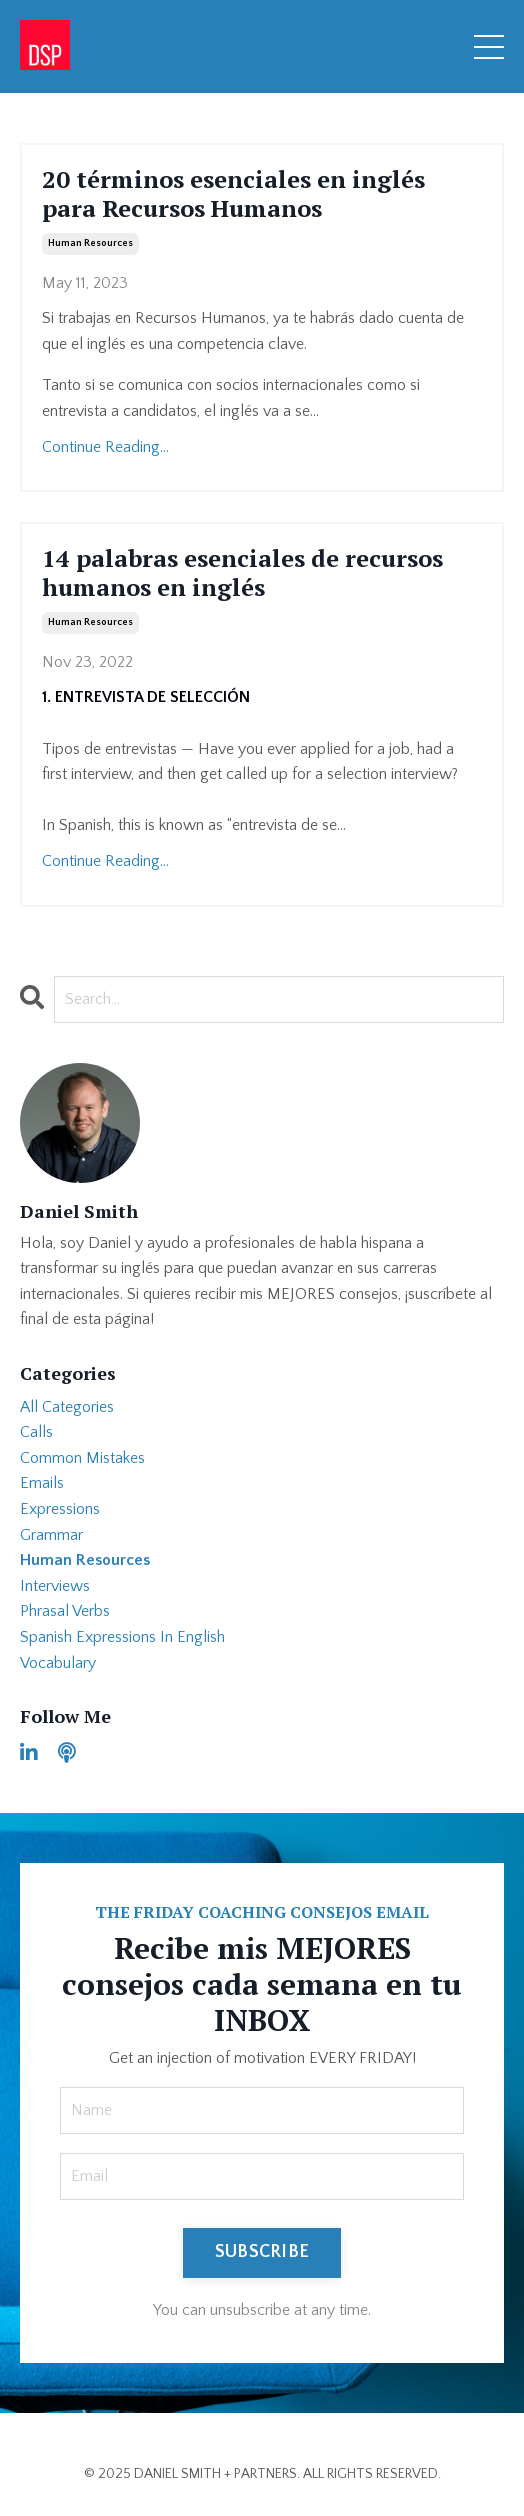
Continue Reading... (105, 447)
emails (42, 1483)
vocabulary (58, 1663)
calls (36, 1432)
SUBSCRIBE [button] (262, 2252)
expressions (60, 1509)
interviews (55, 1586)
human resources (90, 243)
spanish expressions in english (122, 1637)
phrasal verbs (65, 1611)
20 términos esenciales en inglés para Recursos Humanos (233, 194)
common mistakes (82, 1458)
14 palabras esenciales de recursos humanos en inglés (242, 573)
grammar (51, 1535)
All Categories (67, 1407)
